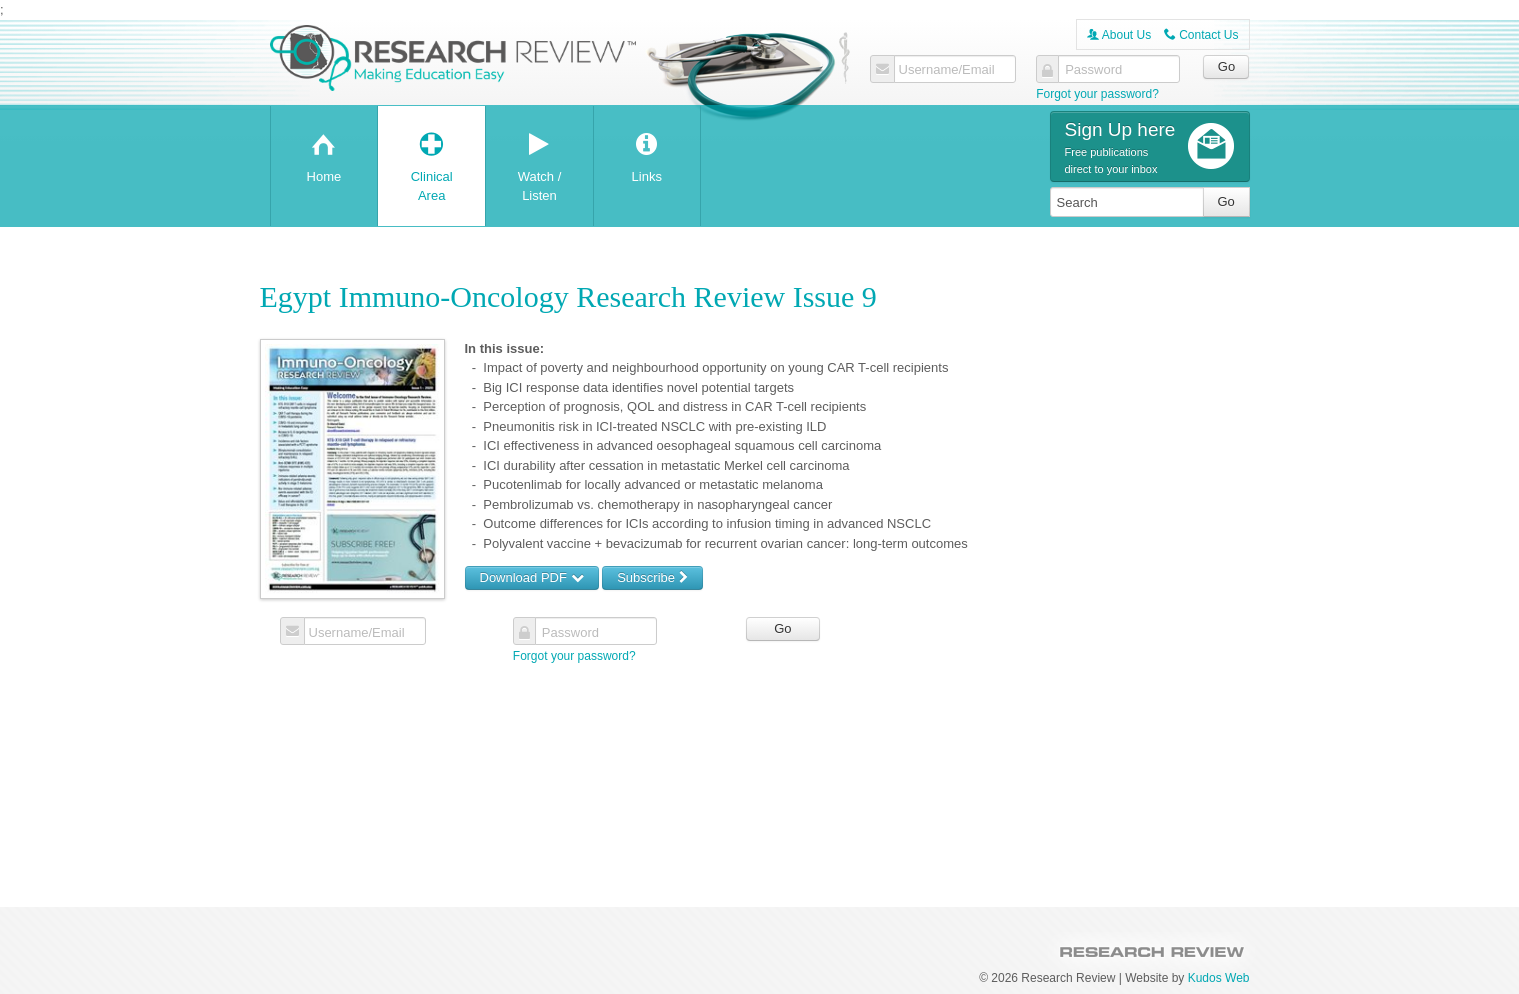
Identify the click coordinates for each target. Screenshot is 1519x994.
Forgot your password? (1097, 94)
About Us (1119, 35)
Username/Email (947, 70)
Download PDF (532, 577)
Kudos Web (1219, 978)
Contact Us (1201, 35)
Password (1093, 70)
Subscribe (652, 577)
